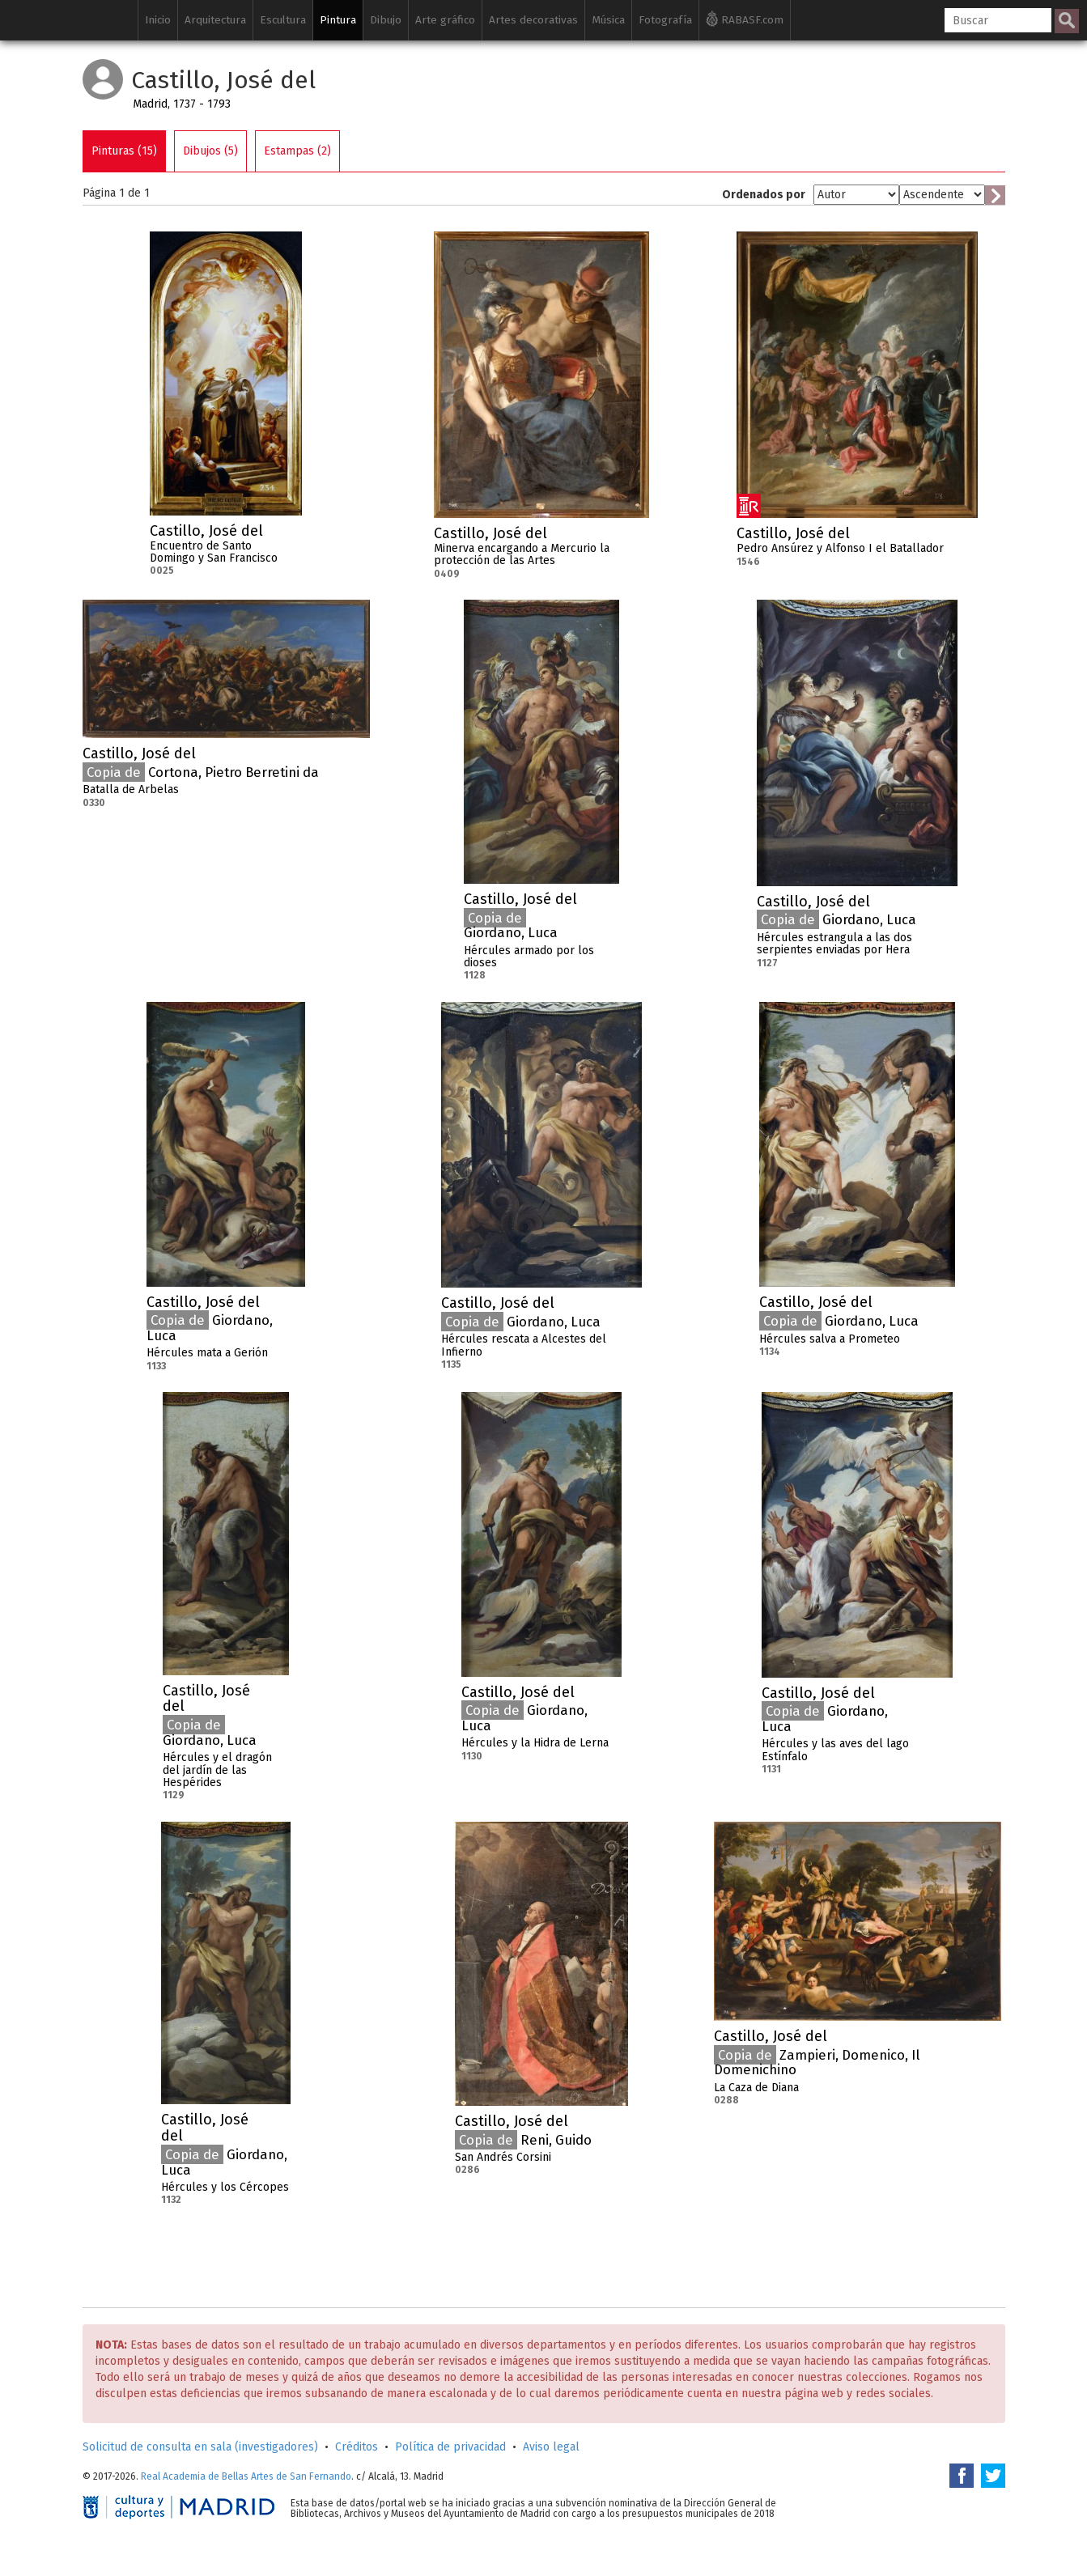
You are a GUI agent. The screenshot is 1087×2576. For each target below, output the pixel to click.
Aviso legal (551, 2447)
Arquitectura (215, 20)
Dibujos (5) (210, 151)
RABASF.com (744, 19)
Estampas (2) (297, 151)
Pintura (338, 20)
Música (608, 20)
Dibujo (385, 20)
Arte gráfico (445, 20)
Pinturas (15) (124, 151)
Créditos (356, 2447)
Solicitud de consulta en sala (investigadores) (200, 2447)
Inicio (158, 20)
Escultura (283, 20)
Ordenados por (763, 195)
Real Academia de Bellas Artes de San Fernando (246, 2476)
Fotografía (665, 20)
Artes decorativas (533, 20)
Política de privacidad (450, 2447)
